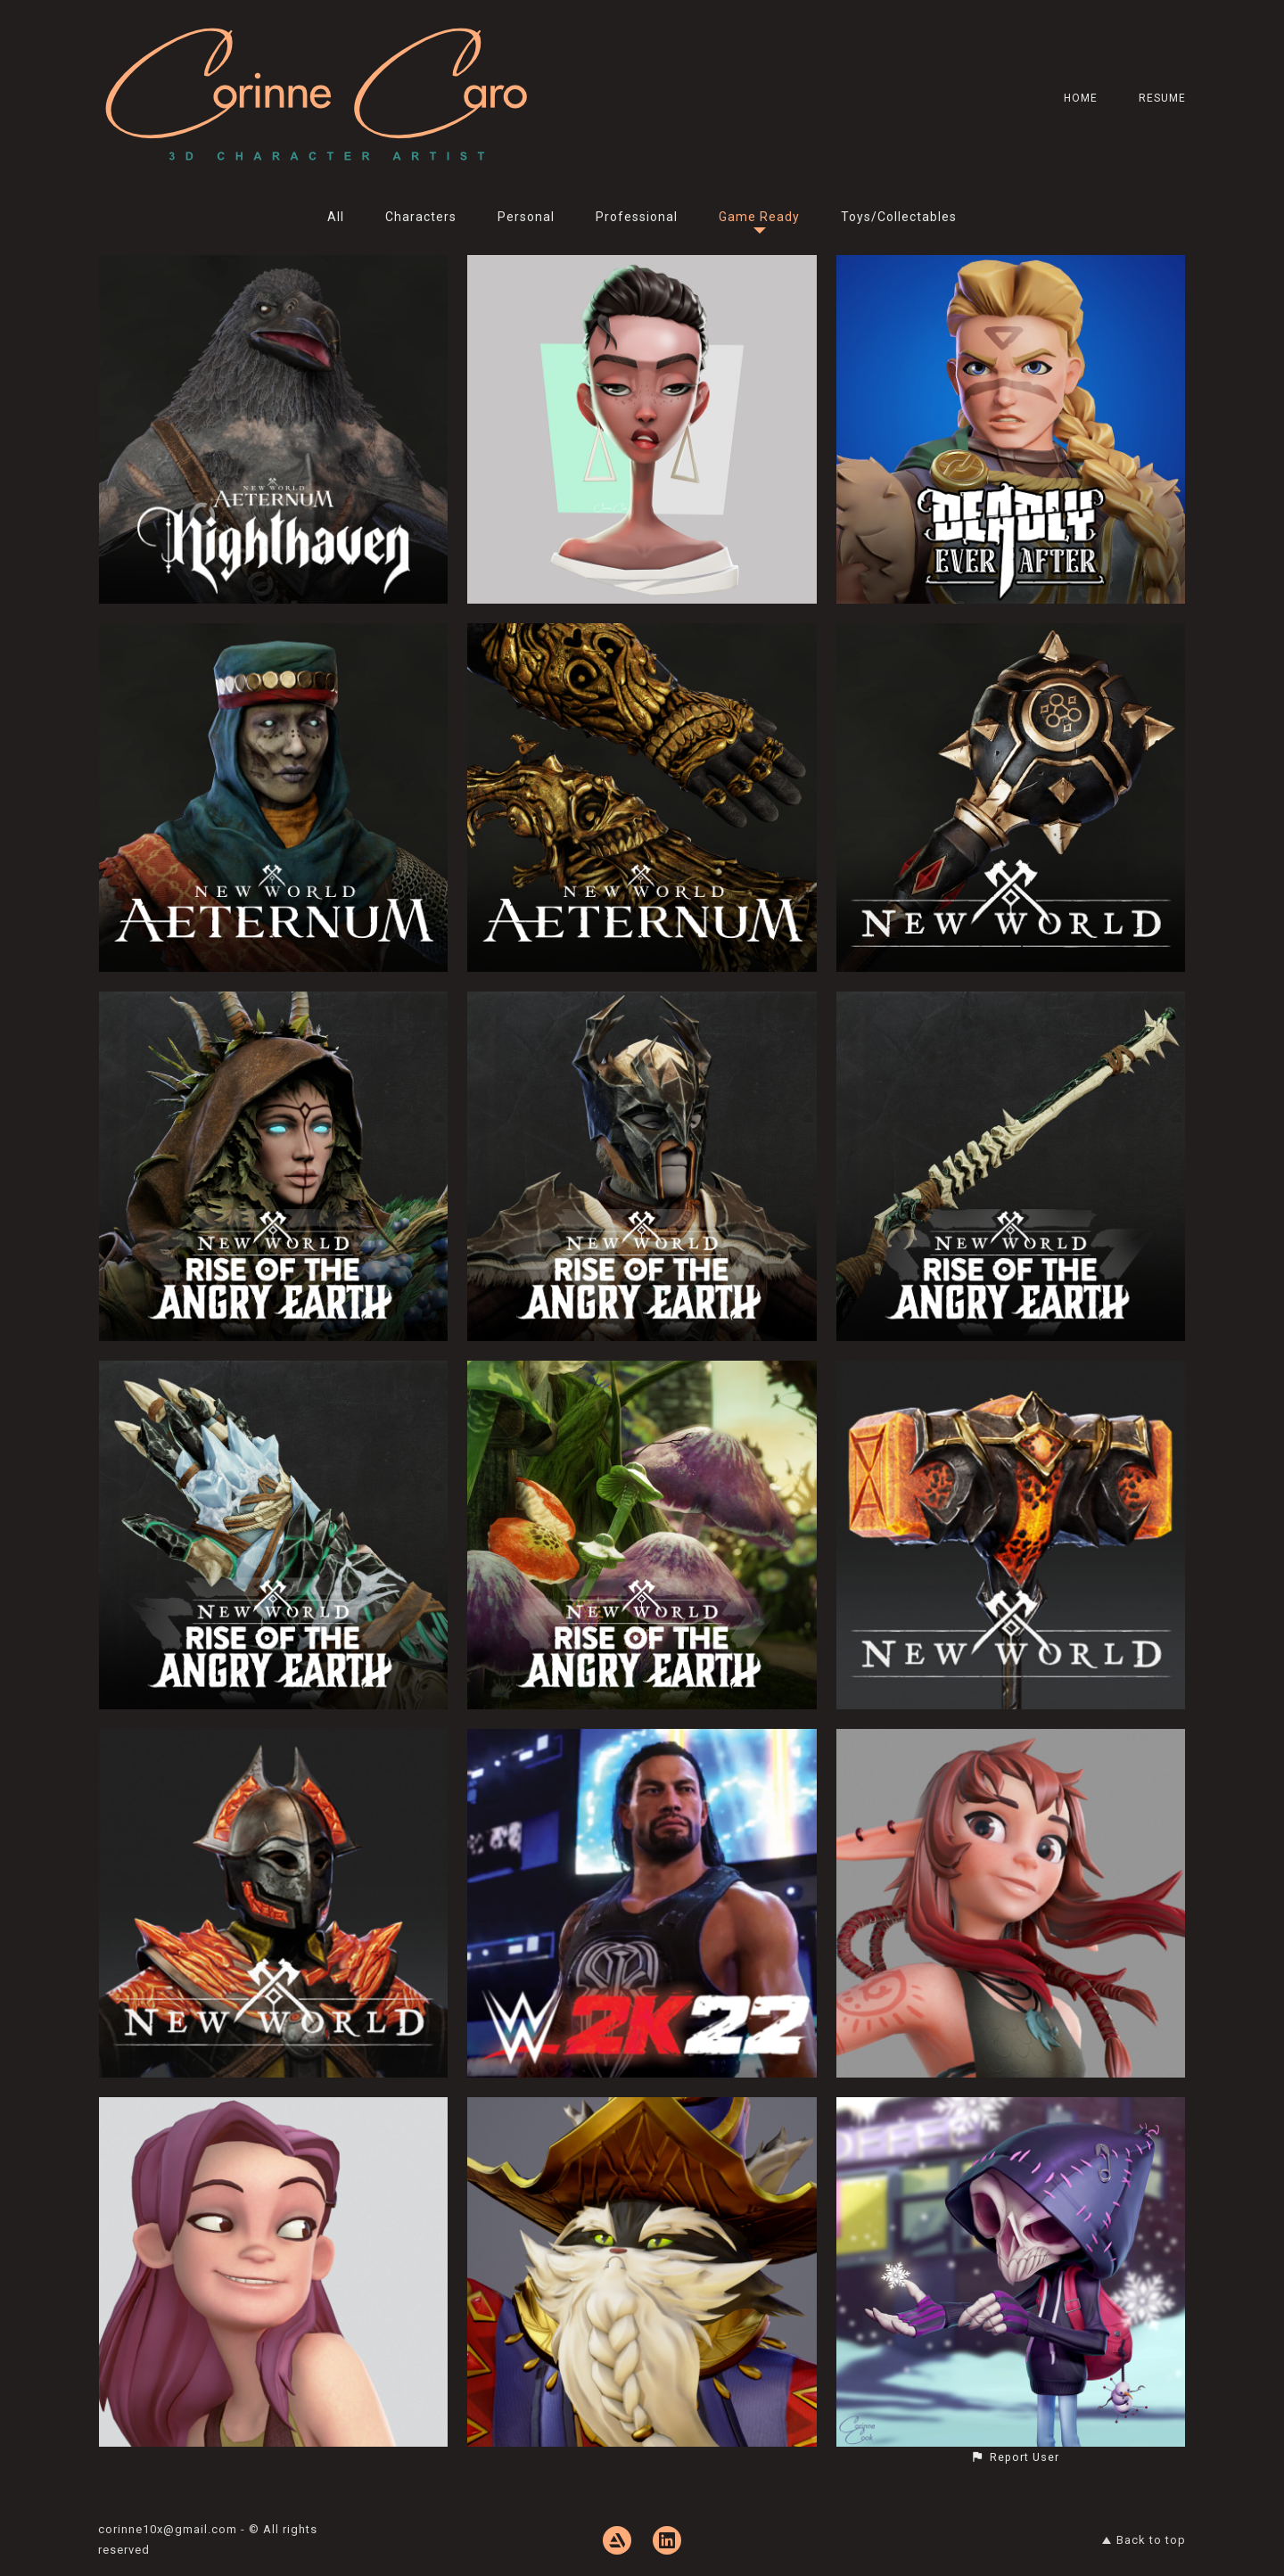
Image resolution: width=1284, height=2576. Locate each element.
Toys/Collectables (899, 217)
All (335, 217)
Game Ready (759, 217)
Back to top (1144, 2540)
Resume (1162, 98)
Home (1081, 98)
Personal (526, 217)
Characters (421, 217)
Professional (637, 217)
